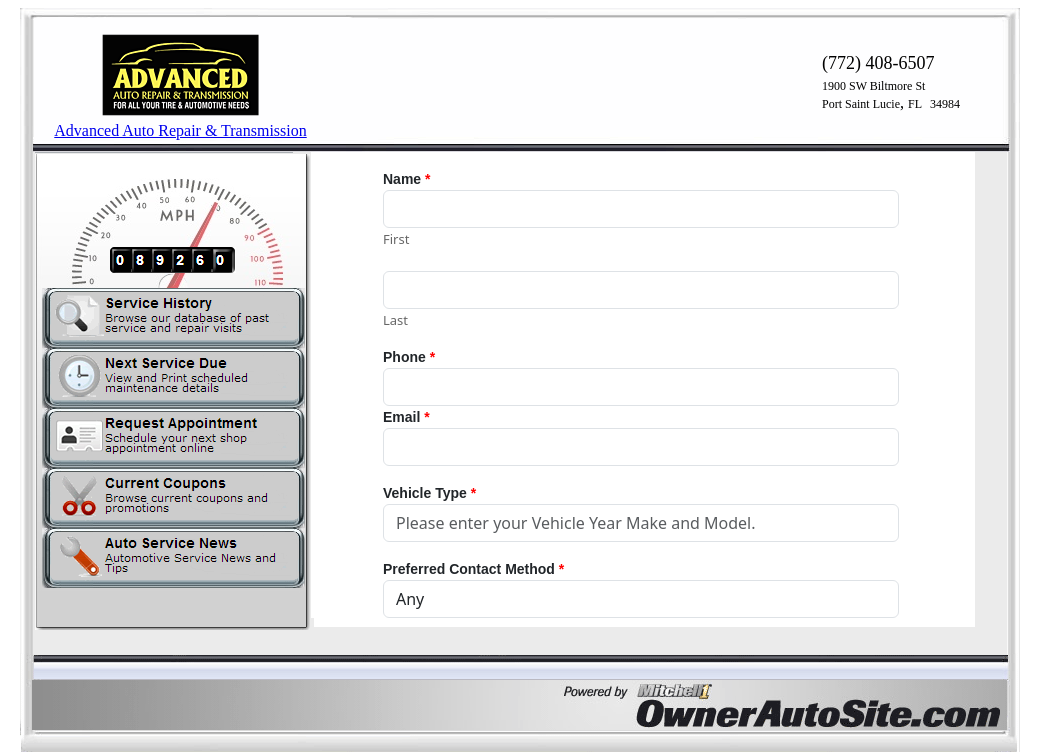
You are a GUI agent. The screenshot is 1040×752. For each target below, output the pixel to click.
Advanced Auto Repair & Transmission (180, 130)
